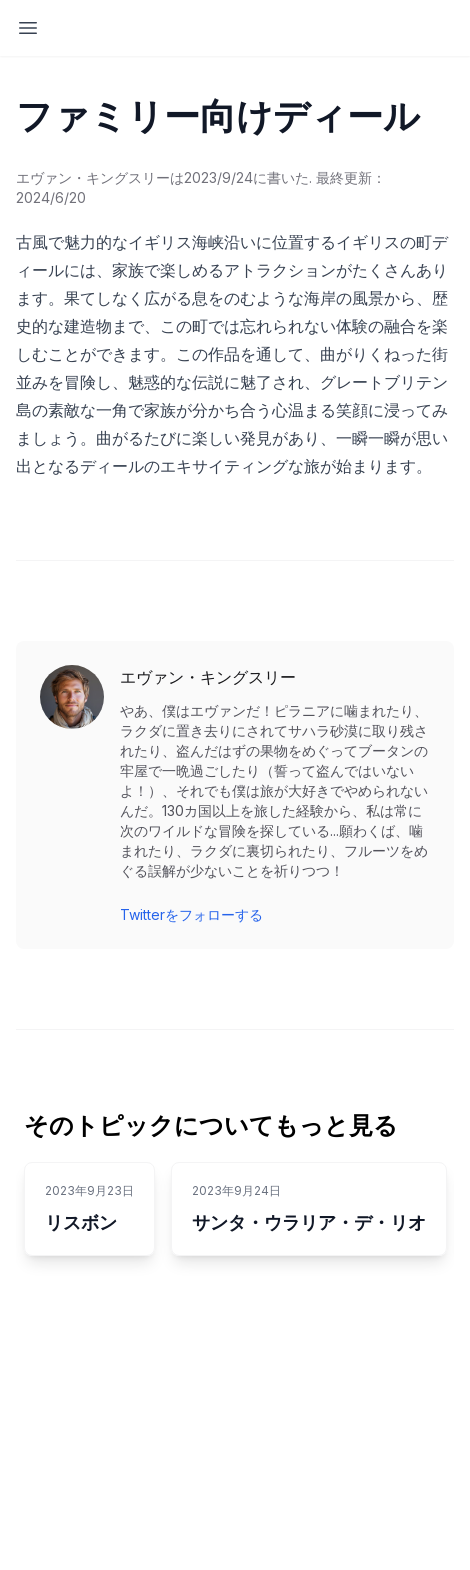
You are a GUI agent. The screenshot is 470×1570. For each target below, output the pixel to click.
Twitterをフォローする (191, 914)
